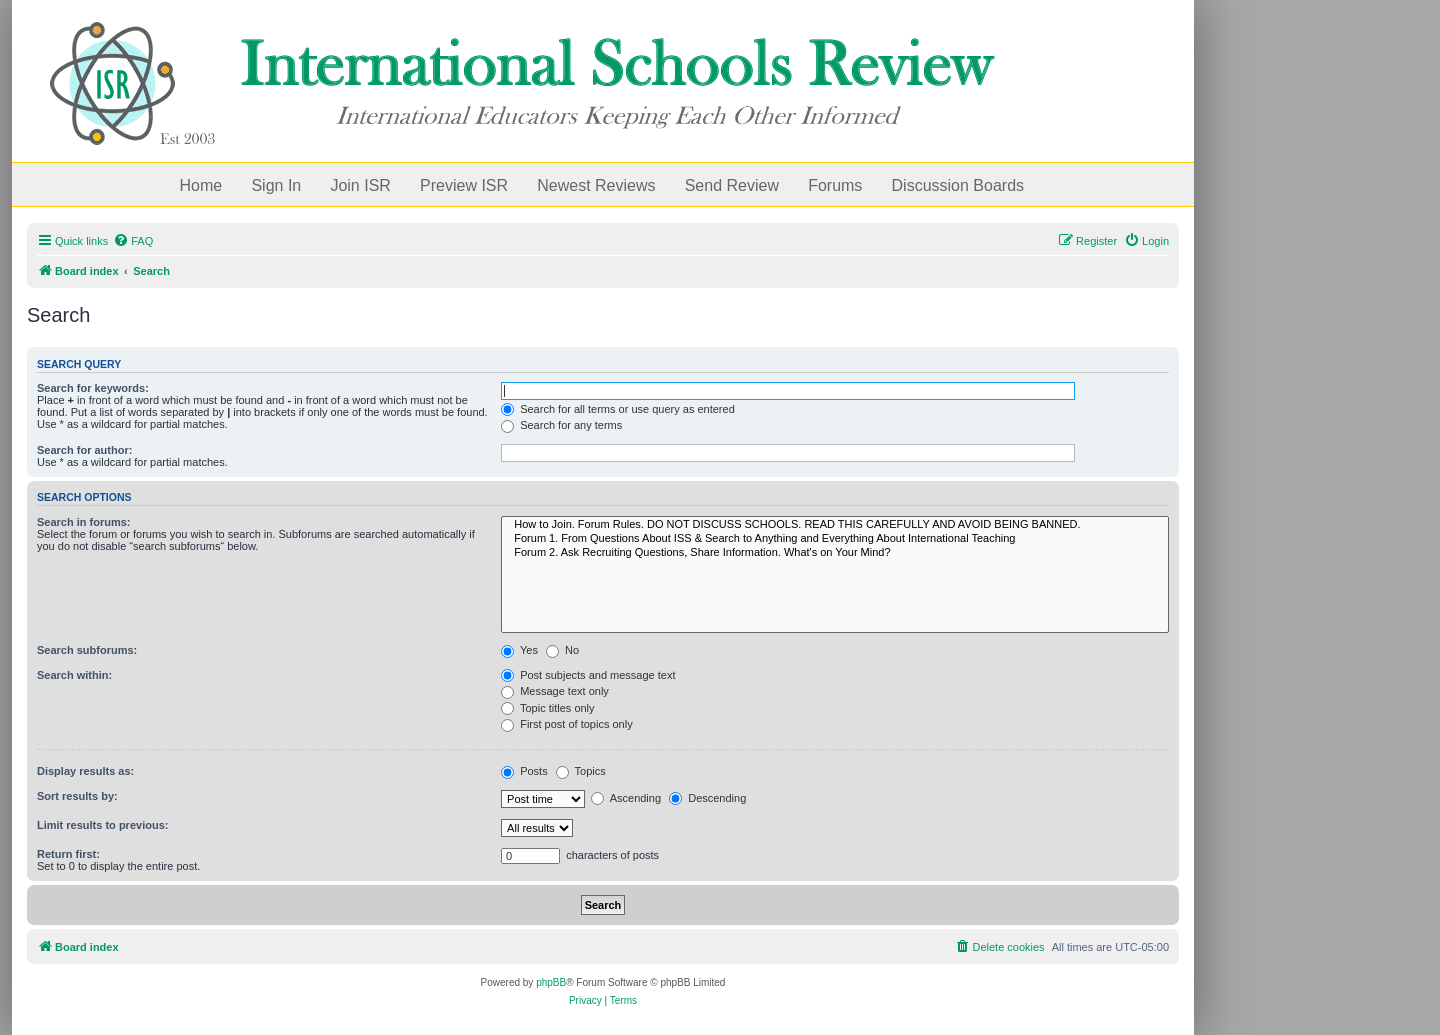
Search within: (74, 675)
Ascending (626, 798)
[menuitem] (133, 241)
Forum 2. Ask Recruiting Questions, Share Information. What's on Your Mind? (835, 553)
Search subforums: (87, 650)
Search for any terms (561, 425)
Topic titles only (547, 708)
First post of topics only (567, 724)
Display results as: (85, 771)
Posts (524, 771)
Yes (519, 650)
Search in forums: (84, 522)
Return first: (68, 854)
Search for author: (84, 450)
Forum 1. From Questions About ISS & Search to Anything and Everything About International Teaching (835, 539)
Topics (581, 771)
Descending (707, 798)
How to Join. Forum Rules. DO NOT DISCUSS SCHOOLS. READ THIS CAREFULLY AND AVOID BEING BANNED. (835, 525)
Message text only (555, 691)
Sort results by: (77, 796)
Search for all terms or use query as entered (618, 409)
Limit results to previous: (102, 825)
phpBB (551, 982)
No (562, 650)
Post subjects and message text (588, 675)
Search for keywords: (93, 388)
